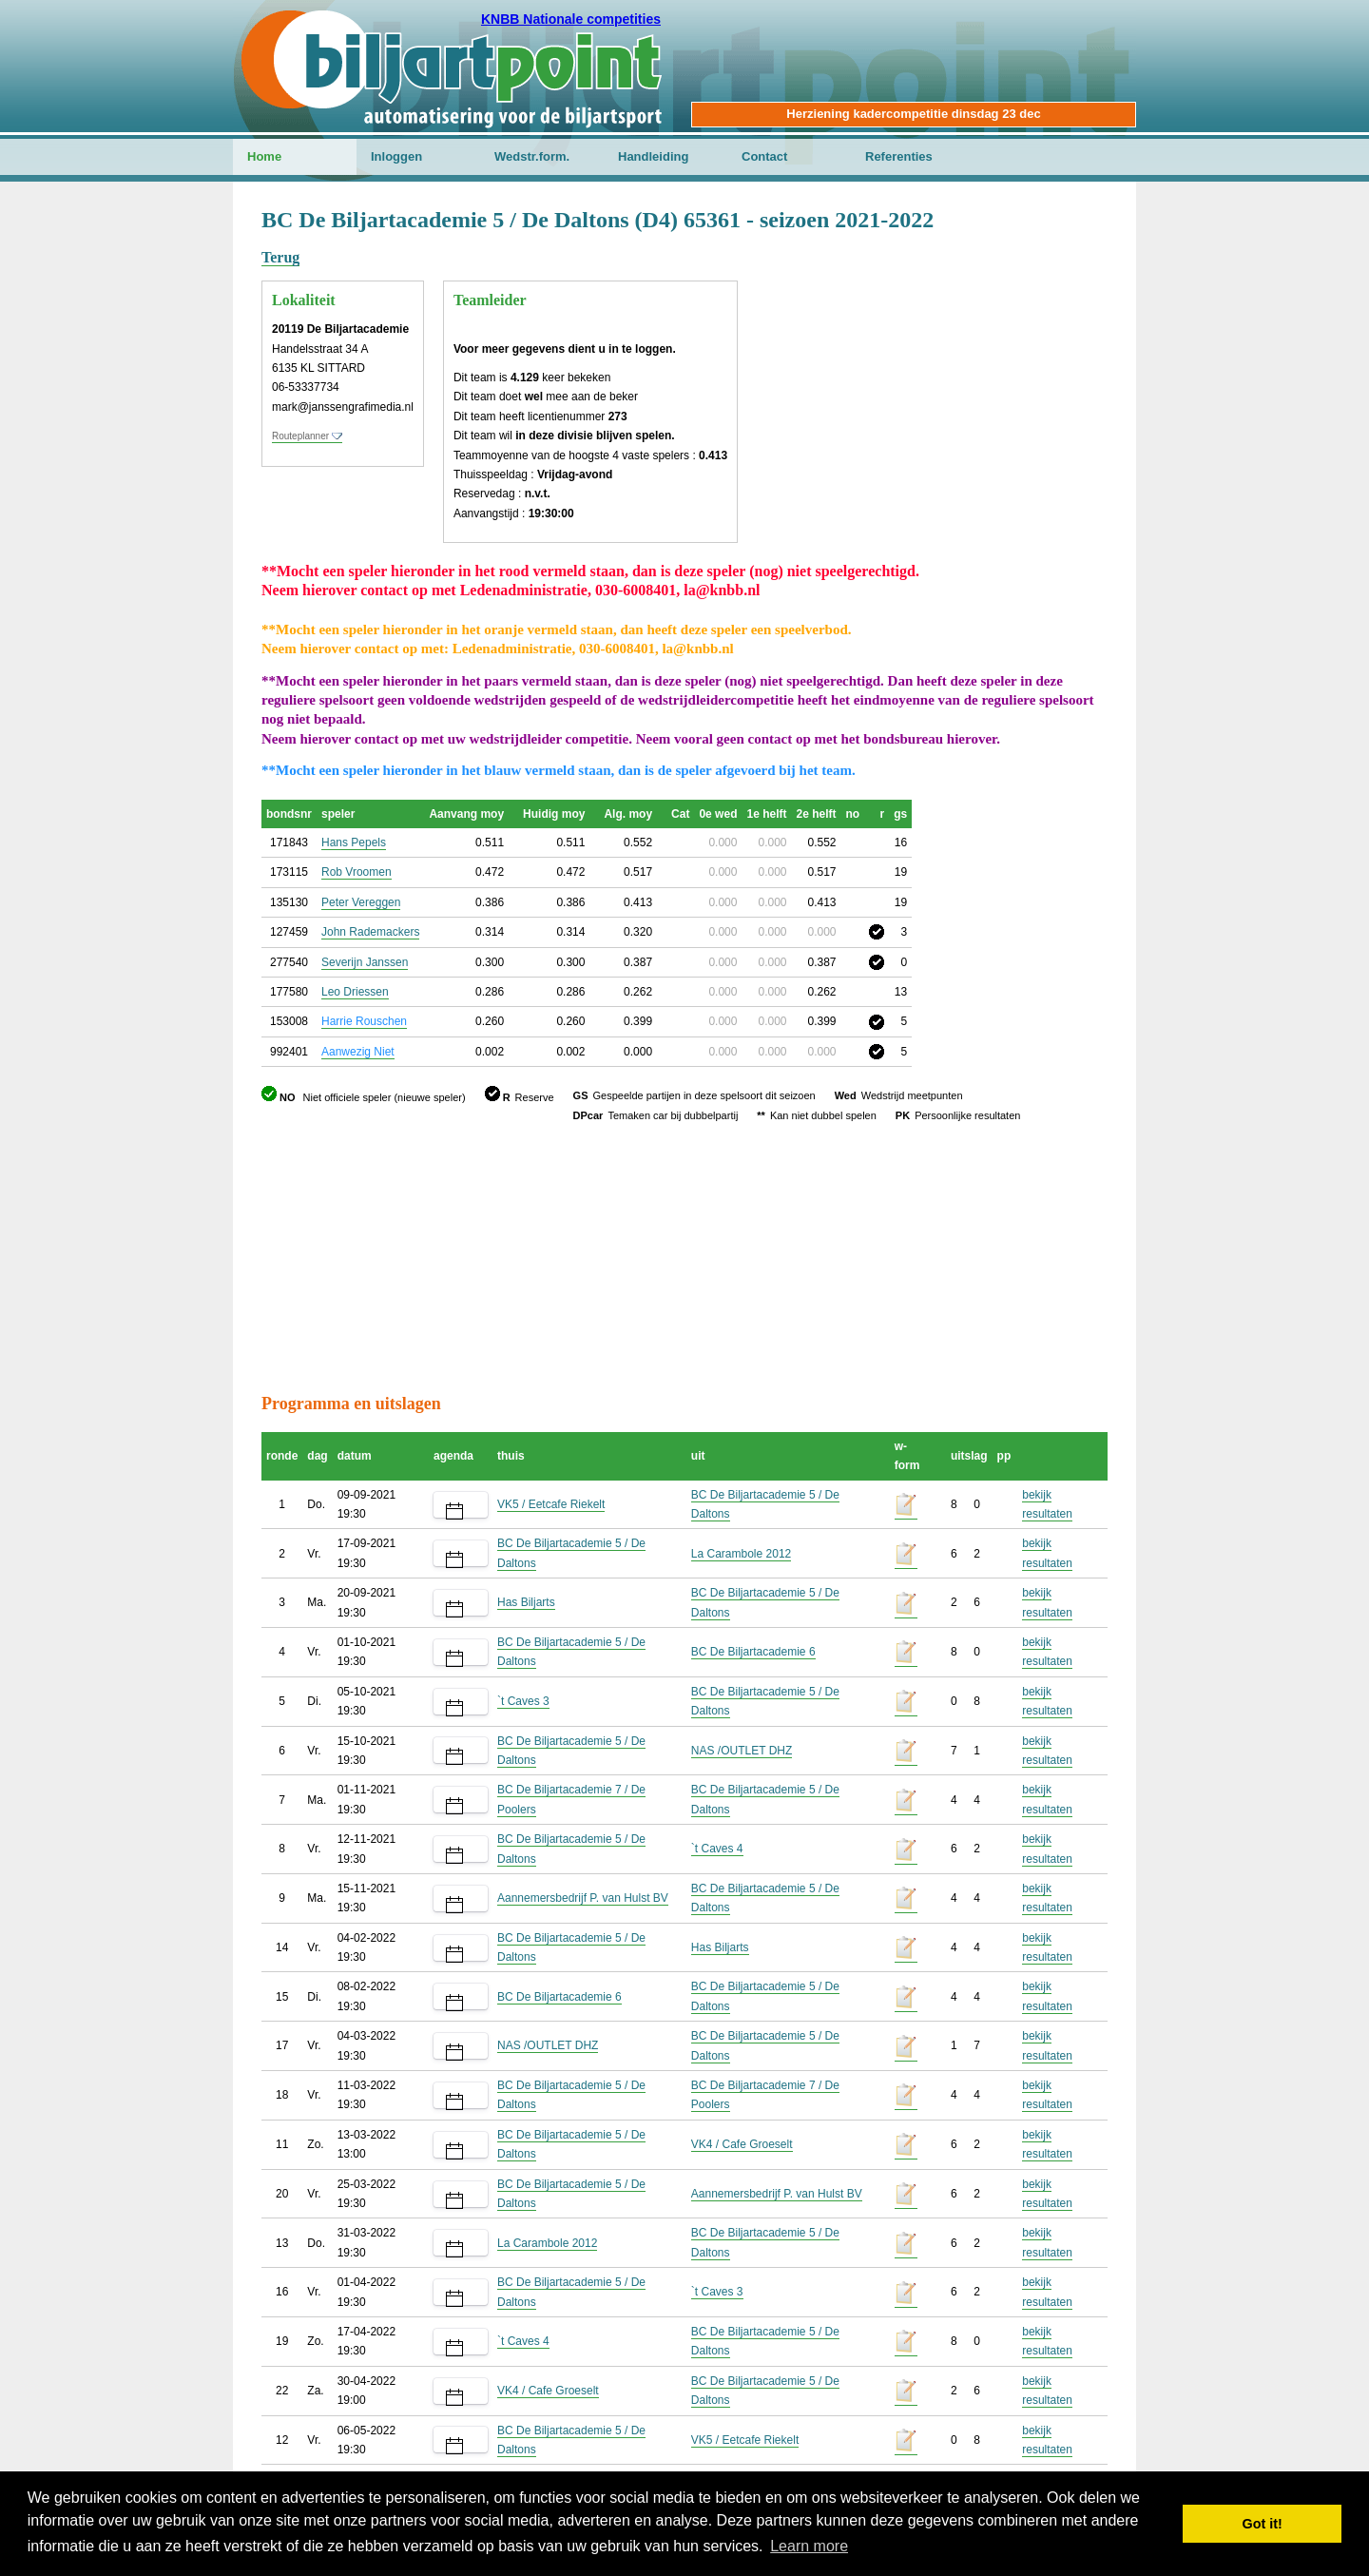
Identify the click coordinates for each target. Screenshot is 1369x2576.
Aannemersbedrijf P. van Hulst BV (582, 1898)
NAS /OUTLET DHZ (741, 1750)
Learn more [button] (809, 2546)
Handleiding (653, 156)
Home (264, 156)
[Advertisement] (993, 299)
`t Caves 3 (523, 1701)
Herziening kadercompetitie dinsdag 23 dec (913, 114)
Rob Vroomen (356, 872)
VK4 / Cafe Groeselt (742, 2144)
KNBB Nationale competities (571, 19)
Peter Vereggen (360, 902)
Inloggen (396, 156)
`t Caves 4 (717, 1848)
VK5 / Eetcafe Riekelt (551, 1504)
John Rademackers (370, 932)
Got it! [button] (1262, 2523)
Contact (764, 156)
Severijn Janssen (364, 962)
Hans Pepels (353, 842)
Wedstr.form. (531, 156)
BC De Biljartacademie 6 (753, 1651)
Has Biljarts (526, 1602)
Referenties (899, 156)
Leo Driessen (355, 991)
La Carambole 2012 (741, 1553)
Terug (280, 257)
